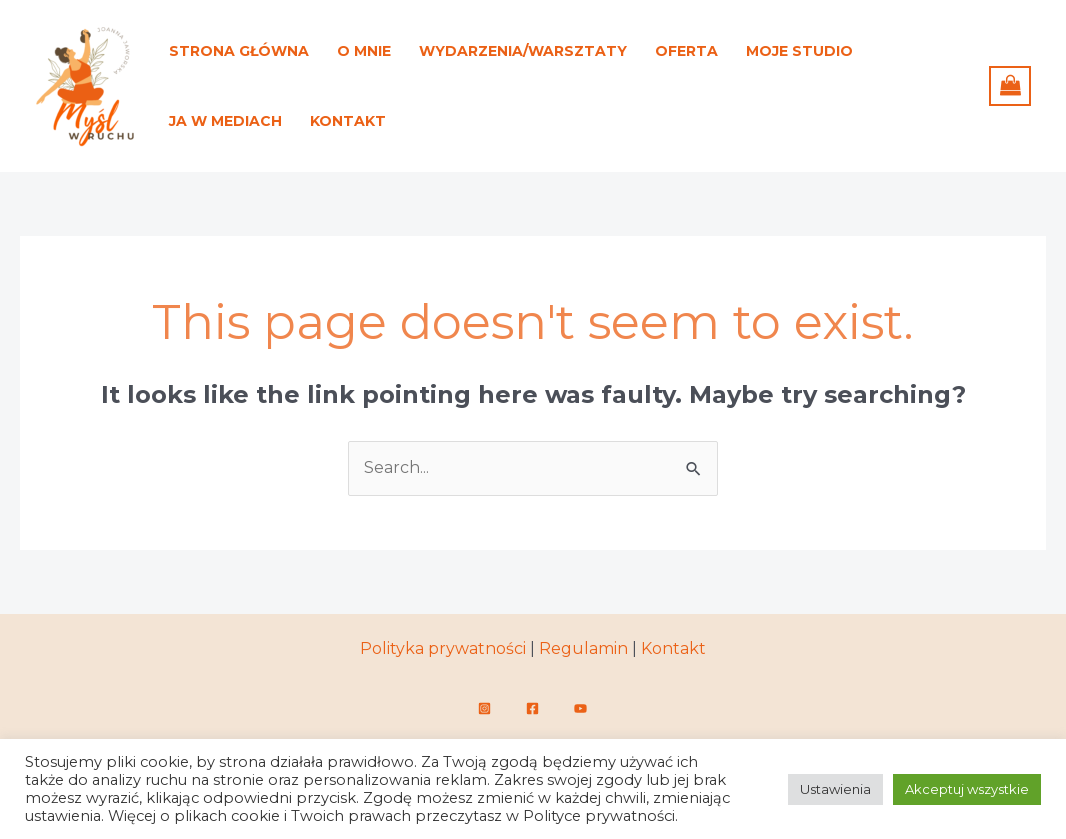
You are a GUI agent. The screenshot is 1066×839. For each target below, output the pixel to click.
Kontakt (348, 121)
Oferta (686, 51)
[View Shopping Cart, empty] (1010, 86)
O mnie (364, 51)
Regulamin (583, 648)
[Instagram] (484, 708)
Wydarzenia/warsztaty (523, 51)
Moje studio (799, 51)
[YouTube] (580, 708)
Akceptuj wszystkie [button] (967, 789)
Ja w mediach (225, 121)
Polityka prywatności (443, 648)
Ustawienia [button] (835, 789)
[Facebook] (532, 708)
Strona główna (239, 51)
